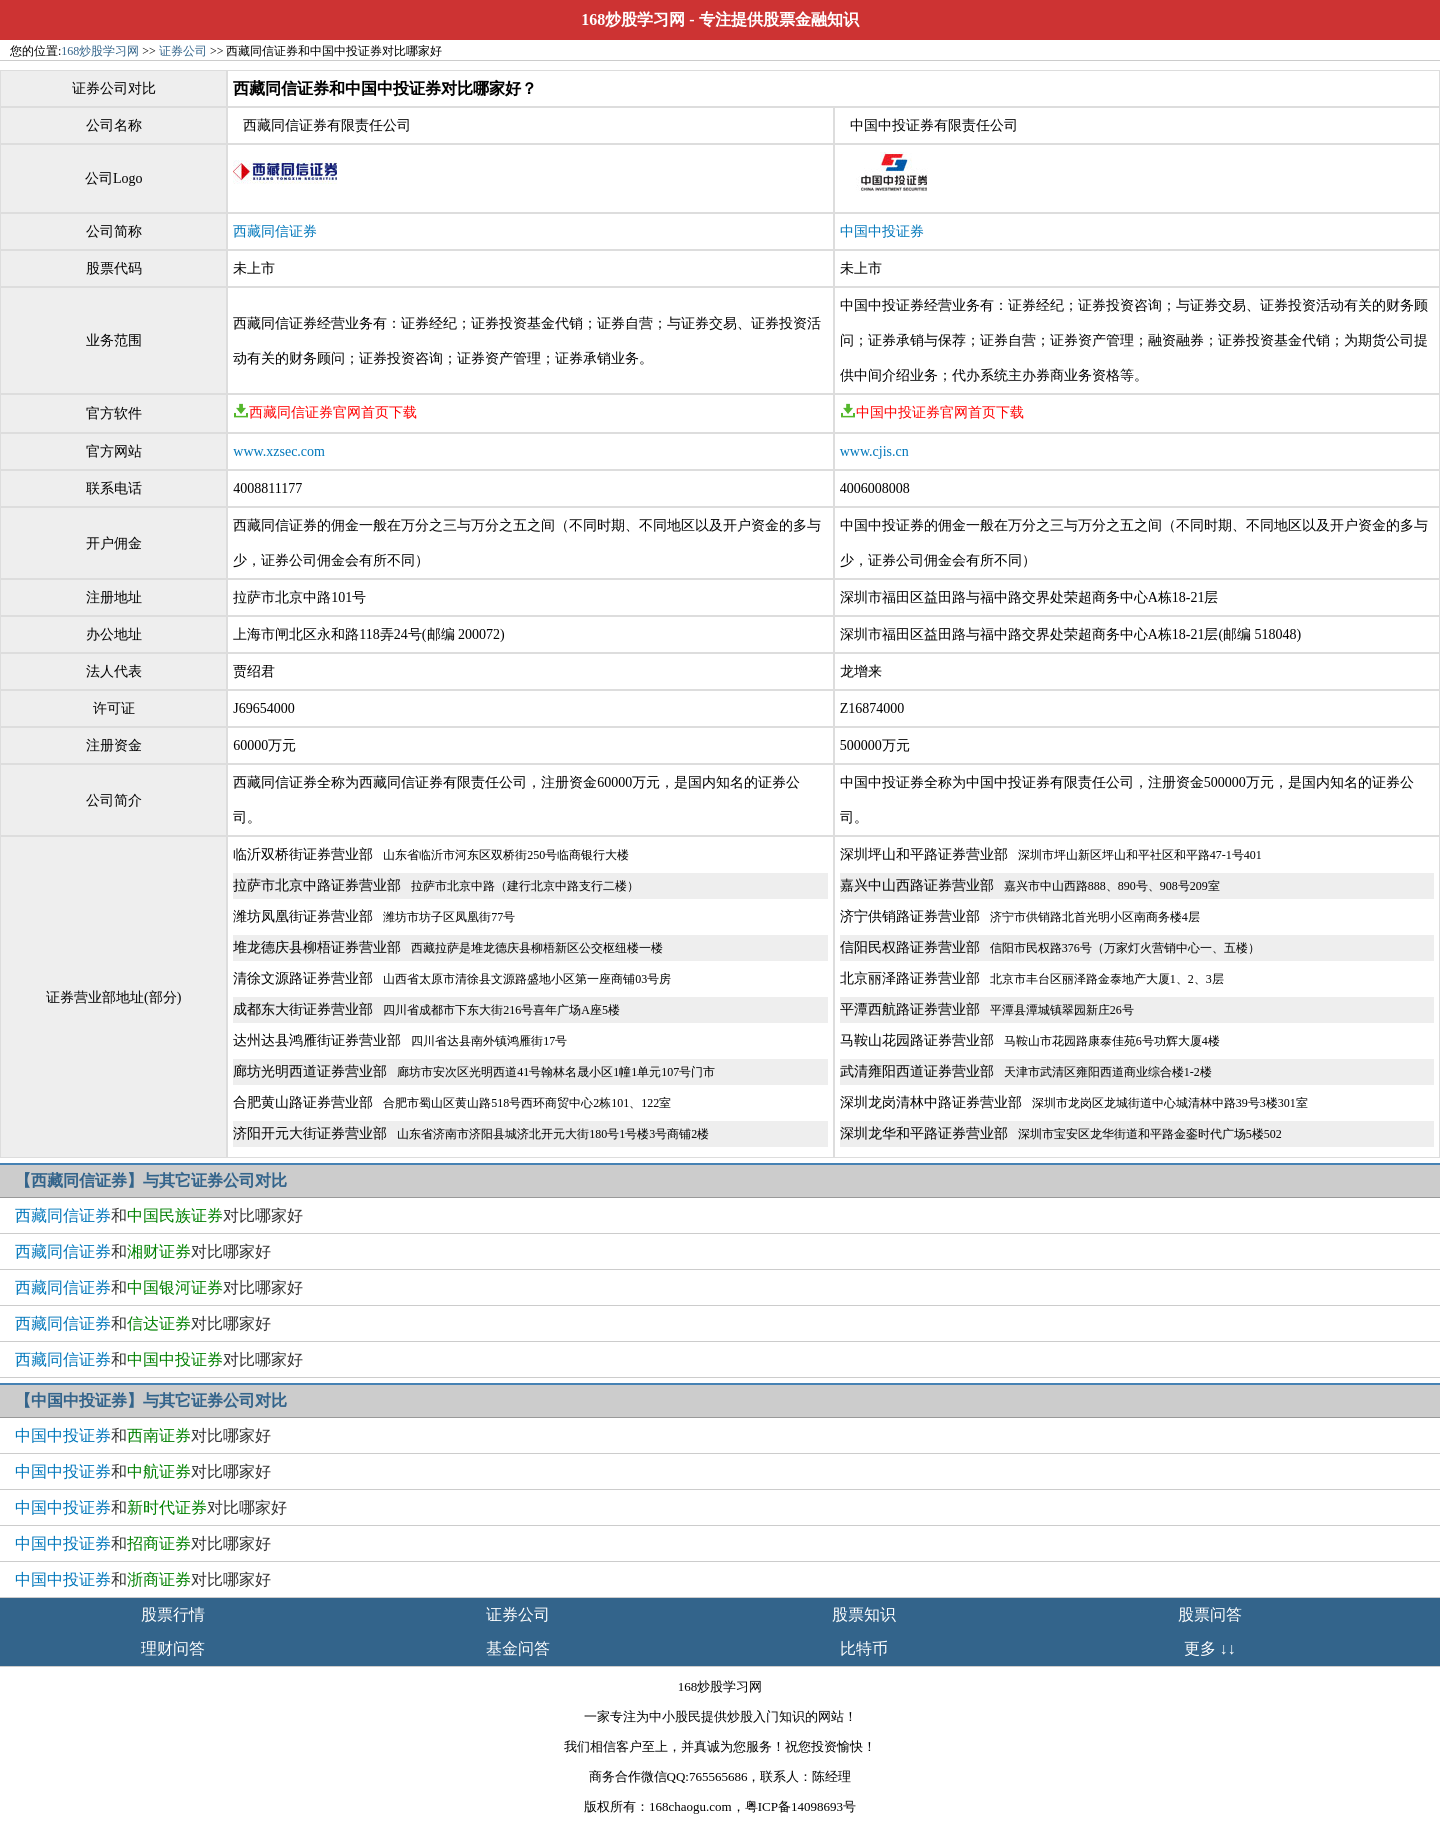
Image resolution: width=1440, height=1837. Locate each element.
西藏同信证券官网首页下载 (325, 412)
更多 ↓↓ (1210, 1648)
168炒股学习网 (633, 19)
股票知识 (864, 1614)
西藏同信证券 (275, 231)
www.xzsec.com (279, 451)
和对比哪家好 (159, 1215)
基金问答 (518, 1648)
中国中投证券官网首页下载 (932, 412)
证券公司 (183, 51)
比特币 (864, 1648)
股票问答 (1210, 1614)
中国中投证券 (882, 231)
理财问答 (173, 1648)
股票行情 (173, 1614)
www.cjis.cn (874, 451)
